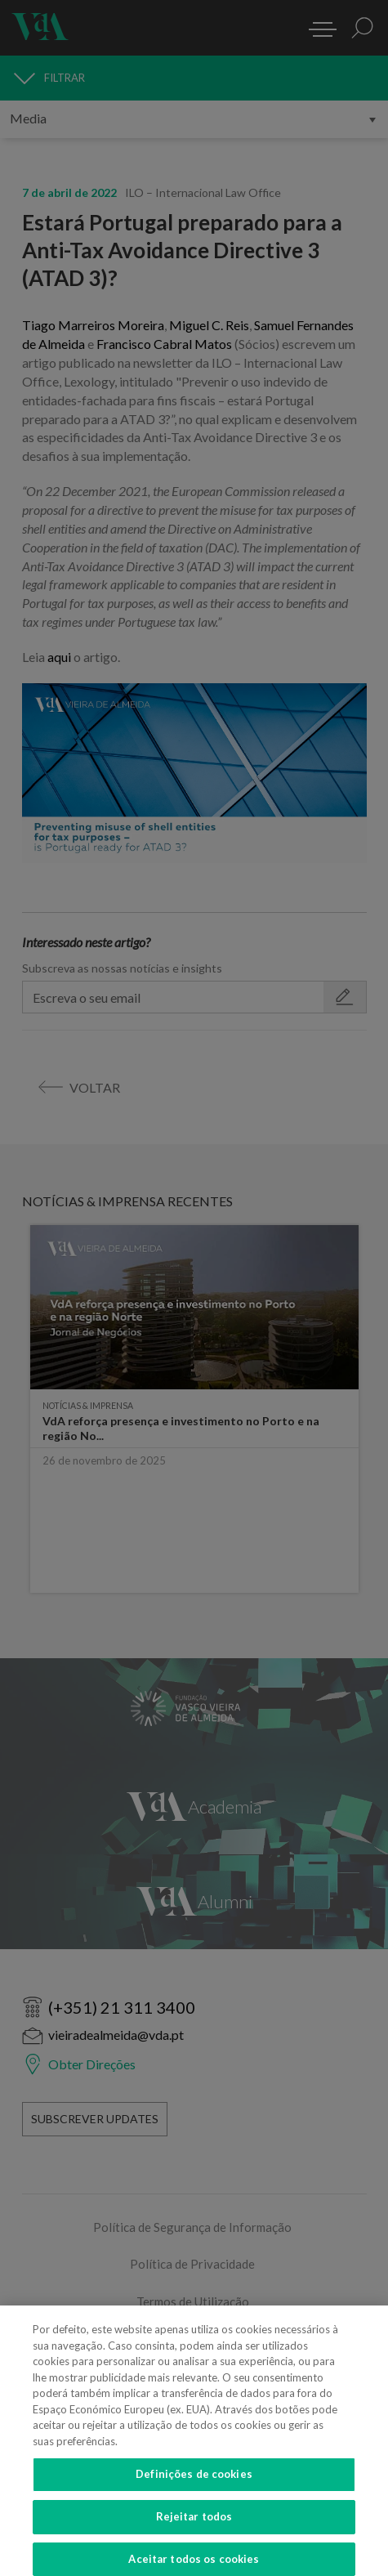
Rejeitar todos (194, 2525)
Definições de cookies (194, 2482)
